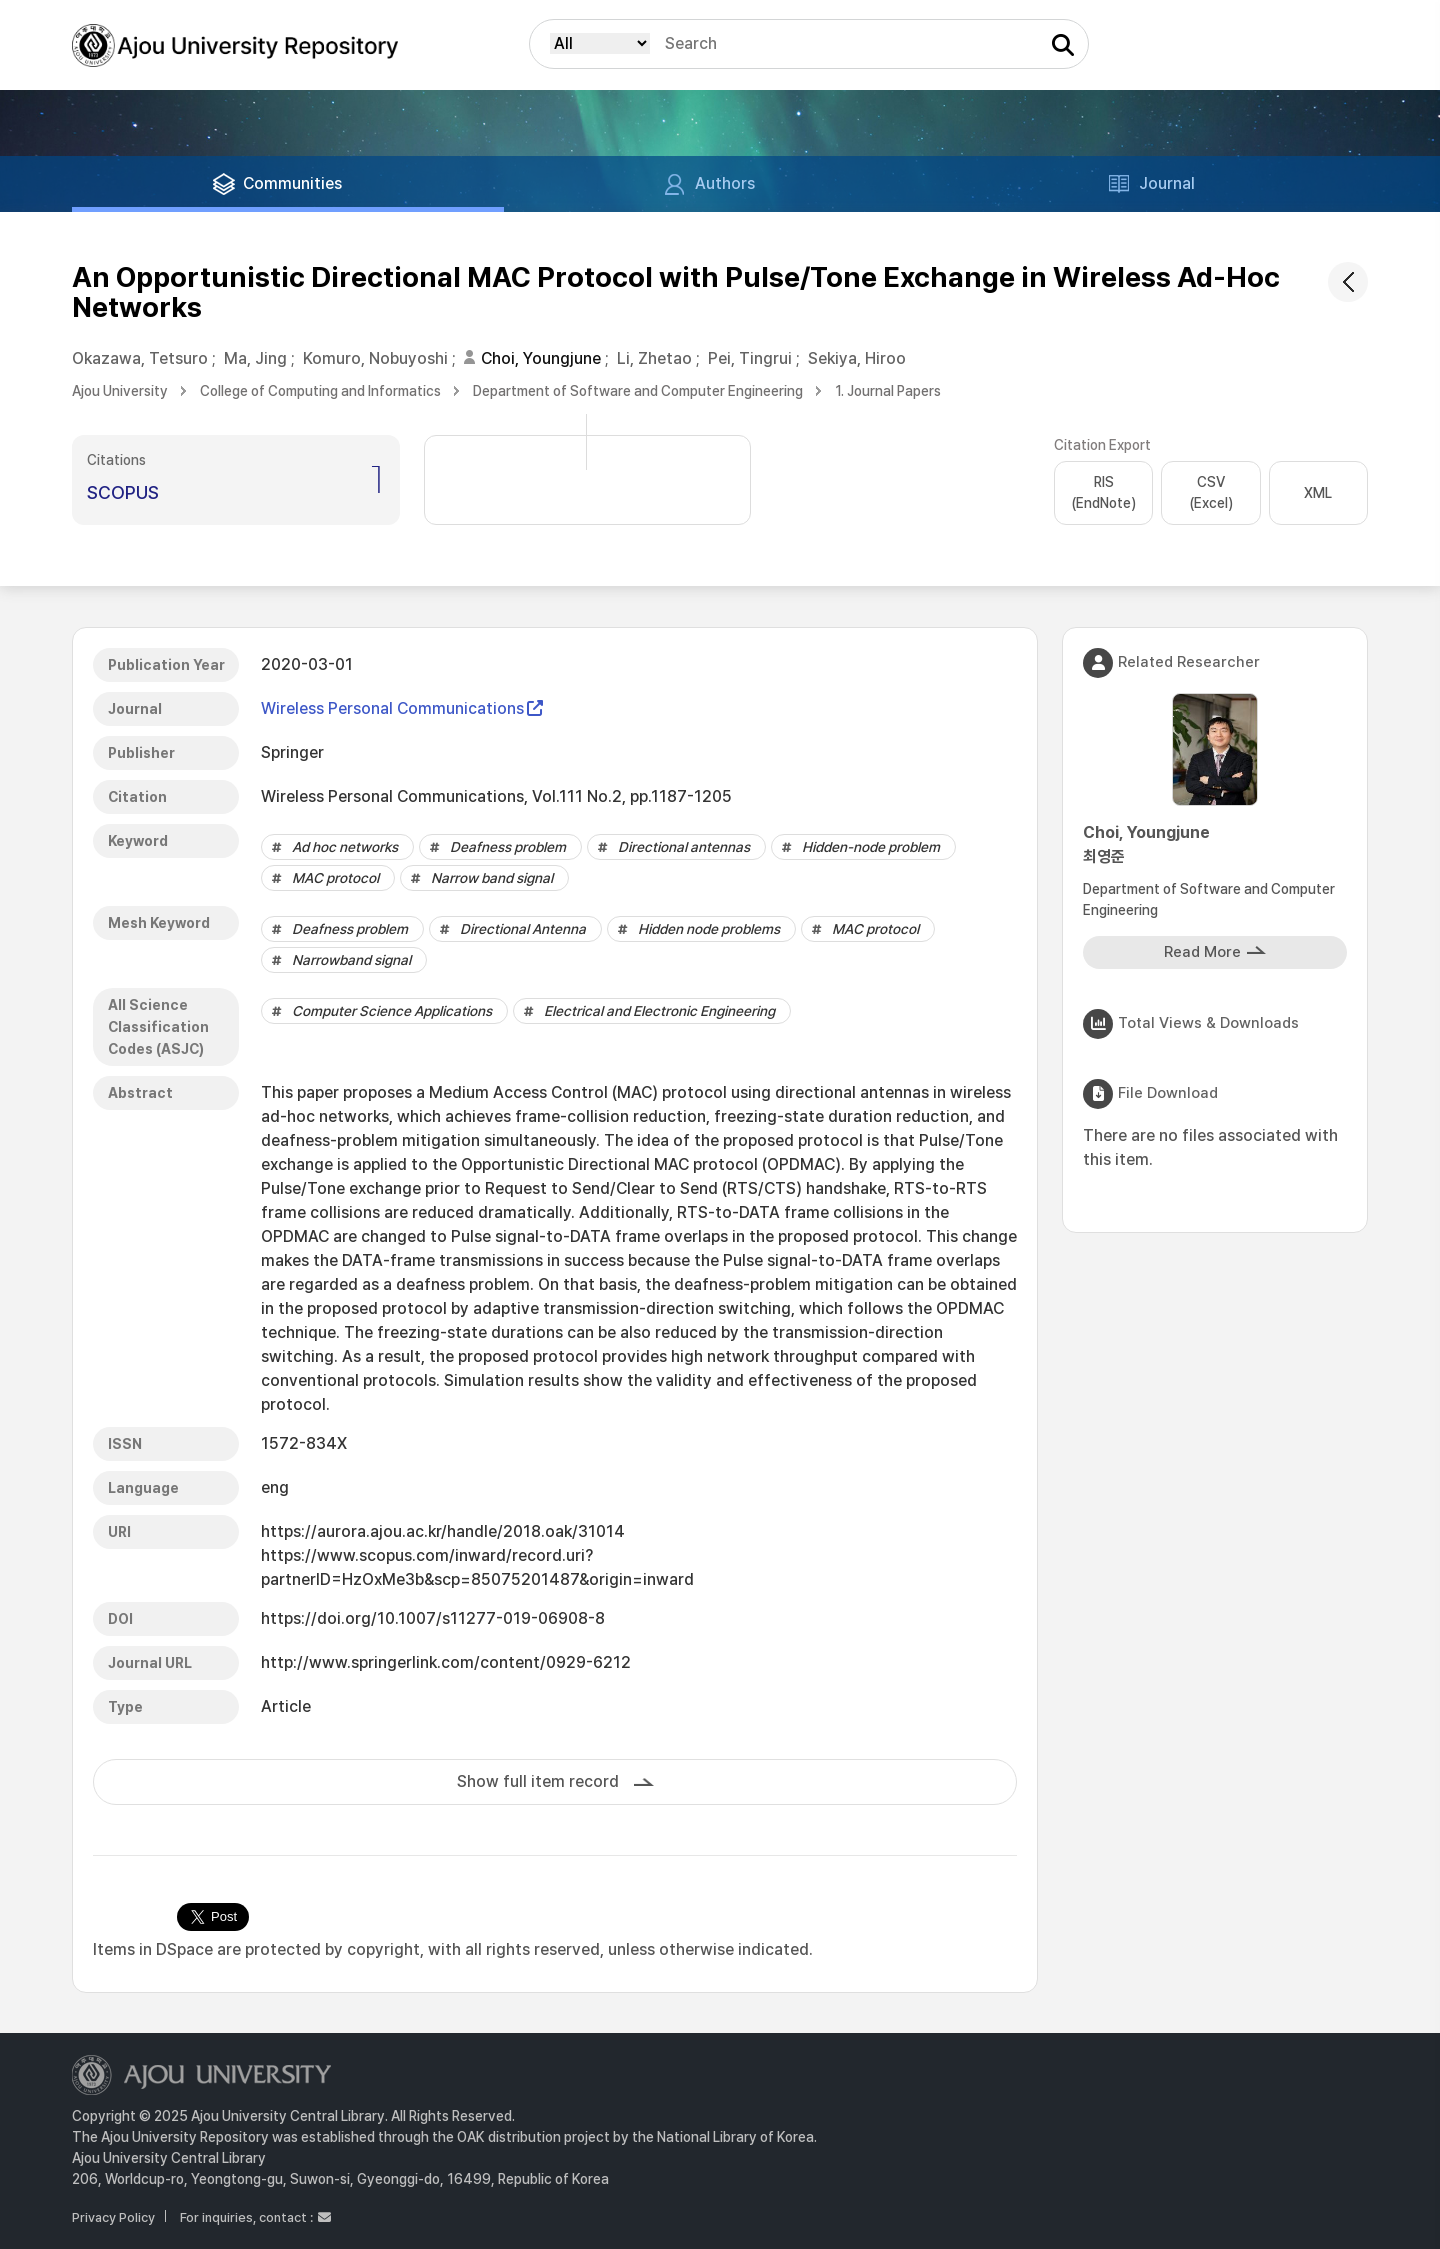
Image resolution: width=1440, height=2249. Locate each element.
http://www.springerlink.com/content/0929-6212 (446, 1662)
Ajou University (120, 391)
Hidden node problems (709, 929)
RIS (1103, 494)
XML (1318, 493)
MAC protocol (335, 878)
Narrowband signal (351, 960)
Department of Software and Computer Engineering (638, 391)
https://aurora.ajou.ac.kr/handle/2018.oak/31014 (443, 1531)
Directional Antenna (523, 929)
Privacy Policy (113, 2217)
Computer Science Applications (392, 1011)
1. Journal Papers (888, 391)
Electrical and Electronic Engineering (659, 1011)
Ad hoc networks (345, 847)
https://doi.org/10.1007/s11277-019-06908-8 (433, 1618)
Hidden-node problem (871, 847)
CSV (1211, 494)
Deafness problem (508, 847)
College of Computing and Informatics (320, 391)
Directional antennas (684, 847)
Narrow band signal (492, 878)
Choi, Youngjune (541, 358)
